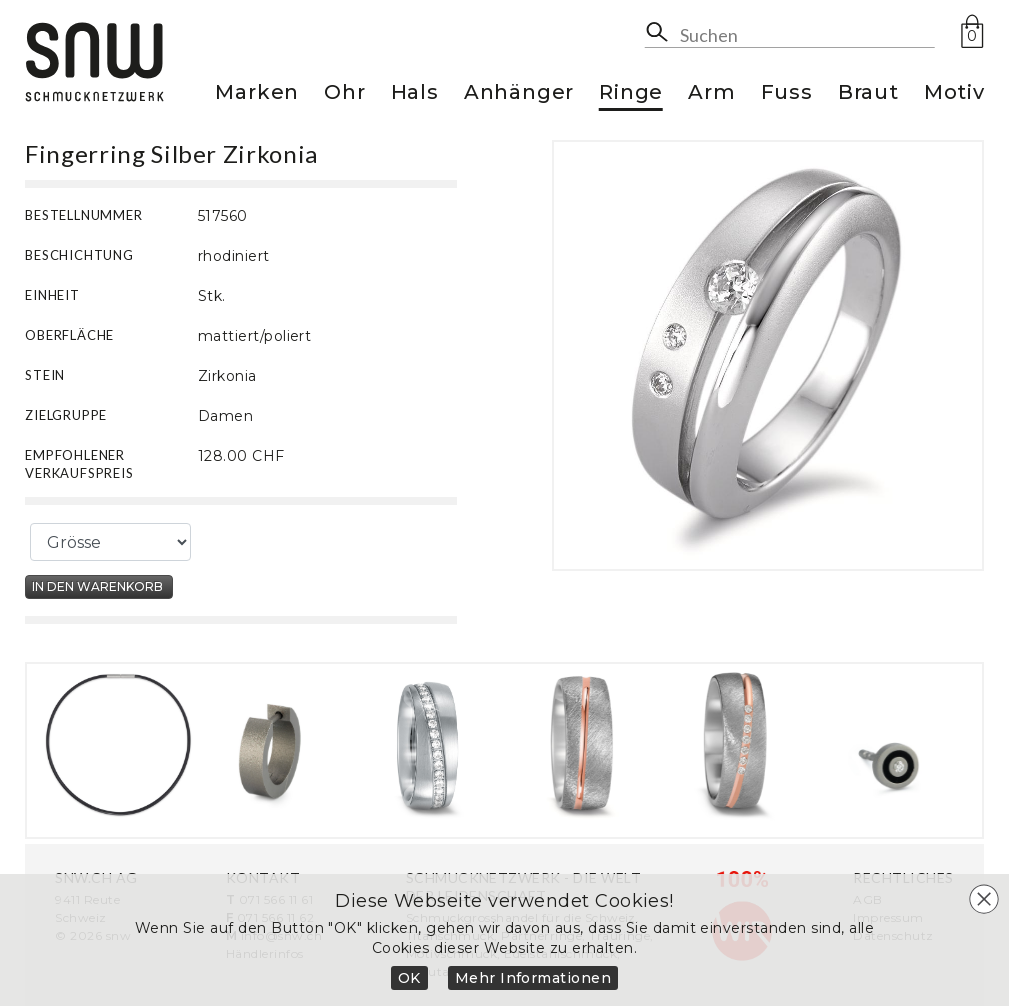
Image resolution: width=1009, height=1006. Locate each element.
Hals (415, 93)
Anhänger (519, 93)
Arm (711, 93)
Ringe (631, 93)
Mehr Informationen (533, 978)
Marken (257, 93)
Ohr (344, 93)
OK (409, 978)
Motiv (954, 93)
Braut (868, 93)
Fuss (787, 93)
